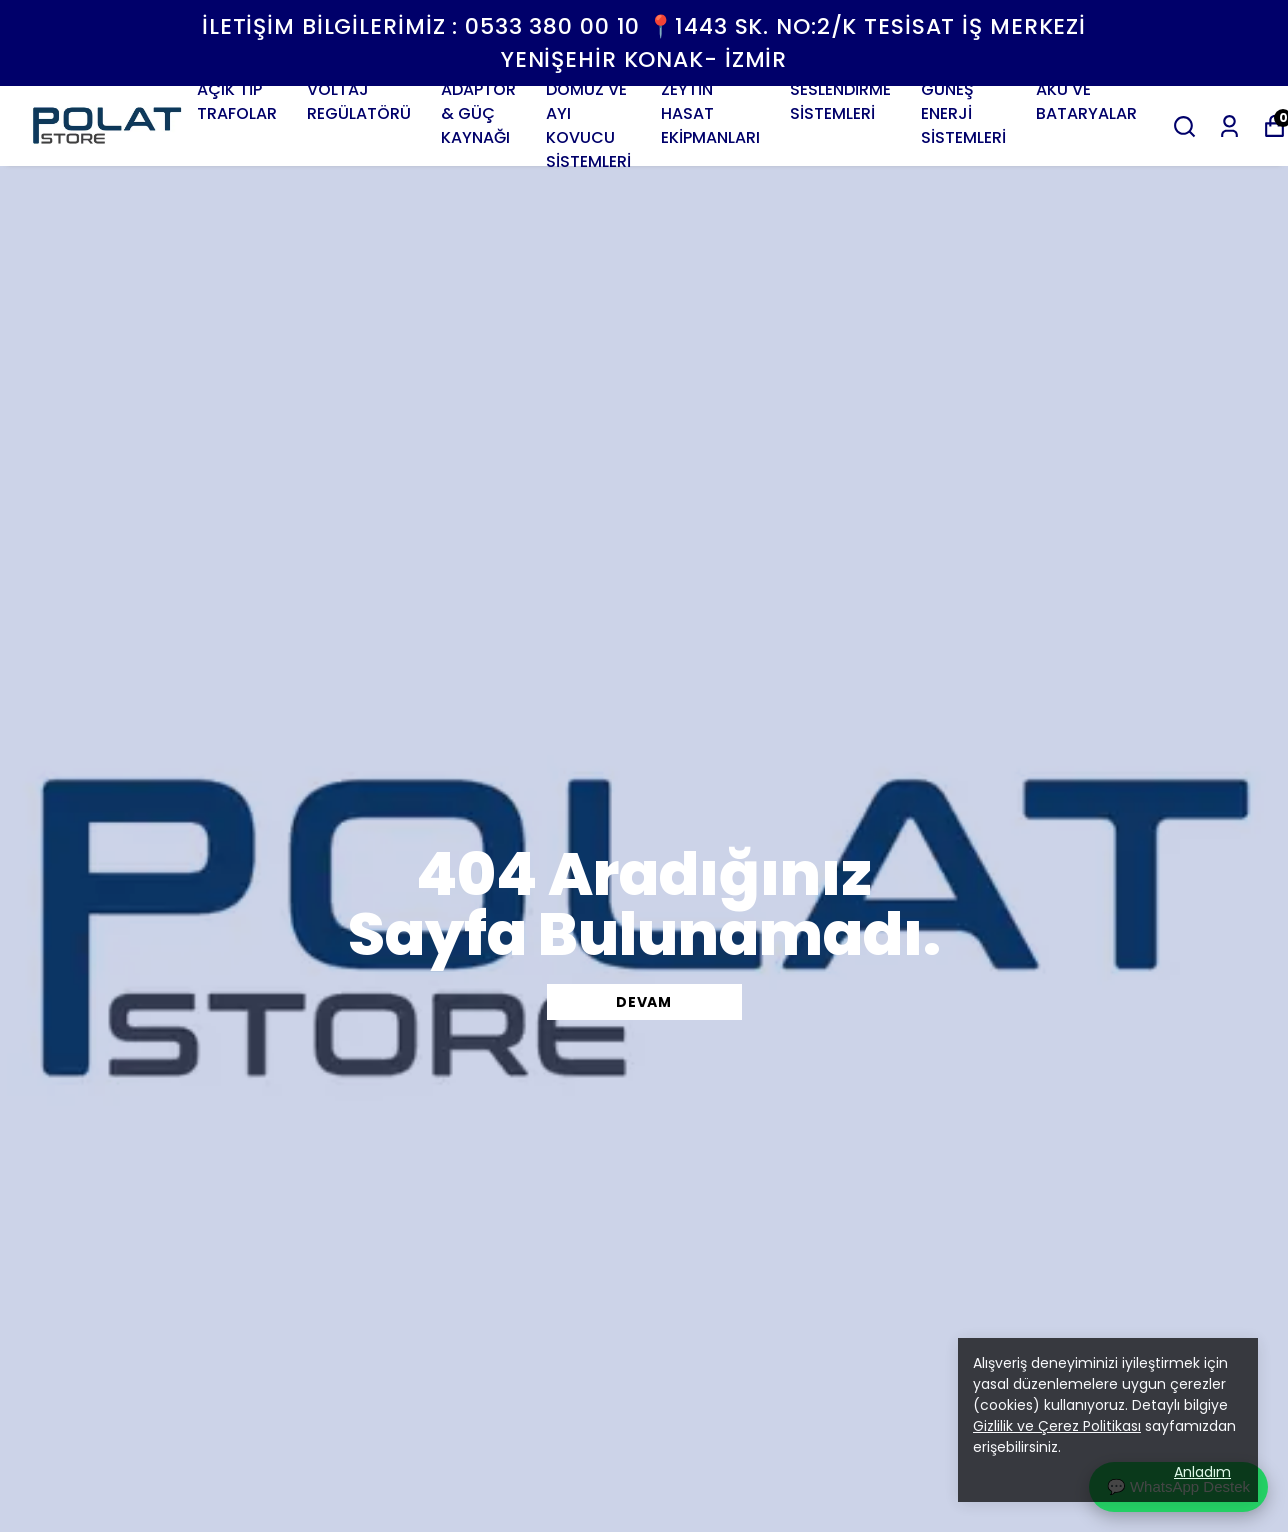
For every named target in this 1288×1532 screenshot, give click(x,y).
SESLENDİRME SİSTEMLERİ (840, 101)
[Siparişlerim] (1229, 126)
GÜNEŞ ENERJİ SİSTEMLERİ (963, 113)
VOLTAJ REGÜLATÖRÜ (359, 101)
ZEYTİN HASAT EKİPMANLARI (710, 113)
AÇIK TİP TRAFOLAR (237, 101)
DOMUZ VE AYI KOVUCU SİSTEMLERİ (588, 125)
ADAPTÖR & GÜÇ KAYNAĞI (478, 113)
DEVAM (644, 1002)
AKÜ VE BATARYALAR (1086, 101)
